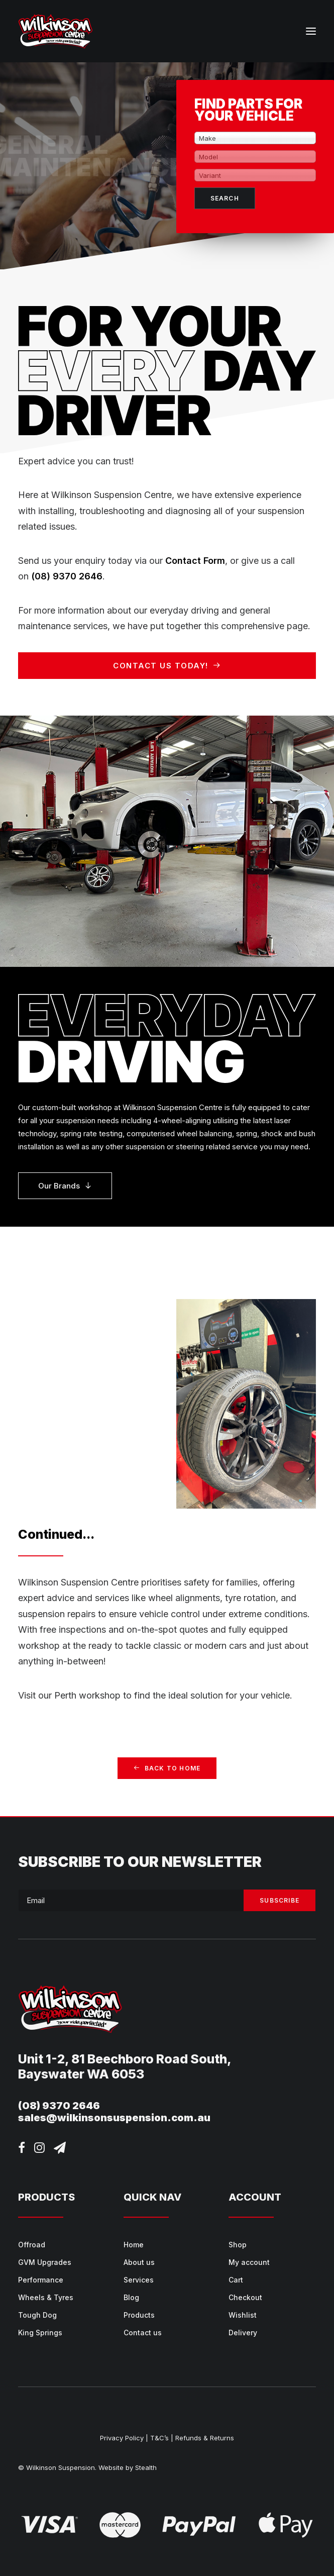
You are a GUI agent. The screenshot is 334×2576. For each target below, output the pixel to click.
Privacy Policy (122, 2438)
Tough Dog (37, 2315)
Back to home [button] (167, 1768)
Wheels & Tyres (45, 2297)
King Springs (40, 2332)
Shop (238, 2244)
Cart (236, 2279)
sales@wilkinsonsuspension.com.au (114, 2118)
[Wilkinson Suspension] (55, 31)
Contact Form (195, 560)
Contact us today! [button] (167, 665)
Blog (131, 2297)
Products (139, 2315)
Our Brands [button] (65, 1186)
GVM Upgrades (44, 2262)
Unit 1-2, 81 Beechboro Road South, (125, 2058)
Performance (40, 2279)
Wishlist (243, 2315)
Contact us (143, 2332)
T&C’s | (161, 2438)
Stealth (146, 2467)
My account (249, 2262)
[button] (311, 31)
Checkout (245, 2297)
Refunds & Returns (204, 2438)
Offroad (31, 2244)
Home (134, 2244)
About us (139, 2262)
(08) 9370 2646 (66, 576)
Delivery (243, 2332)
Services (139, 2279)
